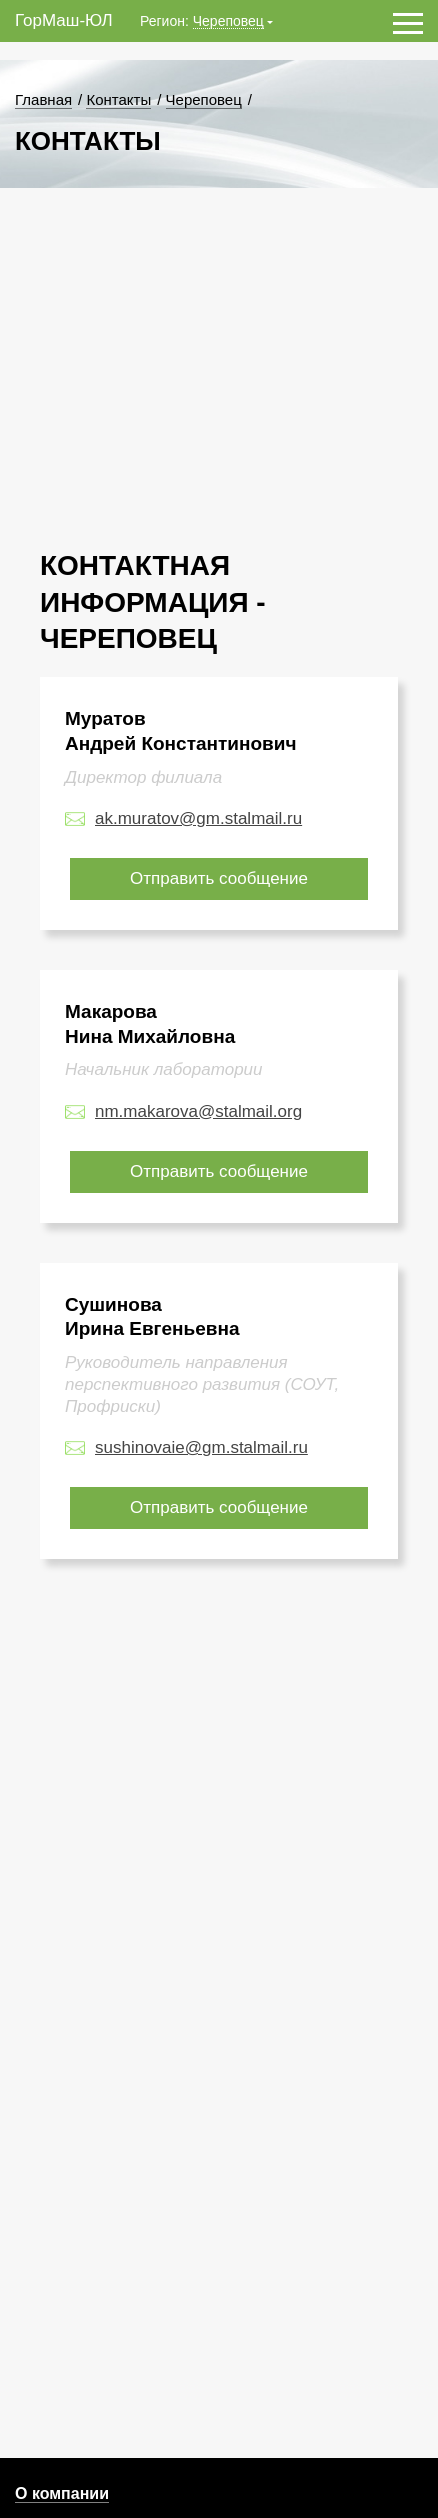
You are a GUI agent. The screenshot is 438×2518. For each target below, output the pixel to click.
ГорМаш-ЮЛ (64, 20)
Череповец (228, 21)
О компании (62, 2493)
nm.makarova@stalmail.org (198, 1111)
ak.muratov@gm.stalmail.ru (198, 818)
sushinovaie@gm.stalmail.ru (201, 1447)
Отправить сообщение (219, 878)
